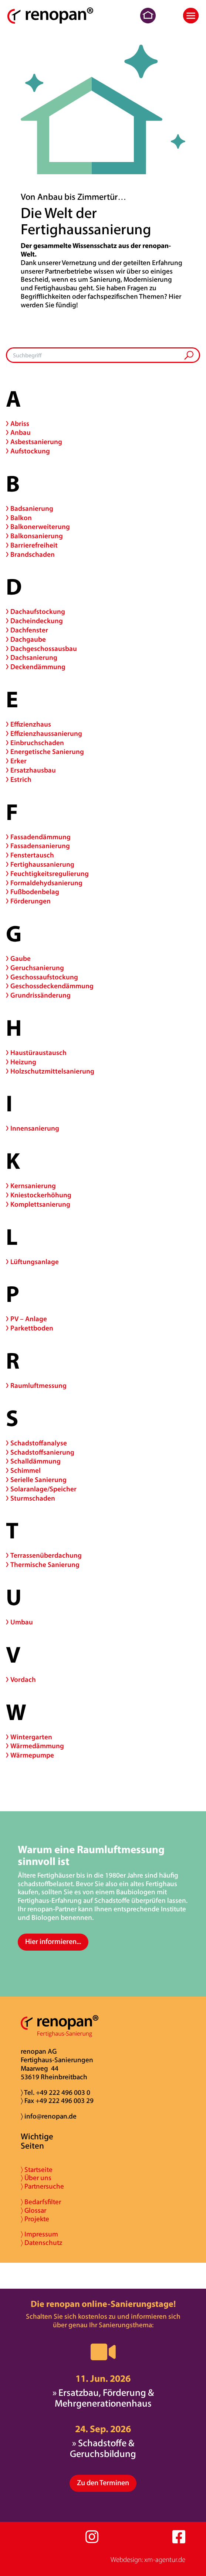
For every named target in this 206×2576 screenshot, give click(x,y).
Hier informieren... (53, 1942)
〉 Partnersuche (42, 2186)
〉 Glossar (33, 2211)
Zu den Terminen (103, 2483)
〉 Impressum (39, 2234)
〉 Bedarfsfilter (41, 2202)
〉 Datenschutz (41, 2243)
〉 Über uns (36, 2178)
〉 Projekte (35, 2219)
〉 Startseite (37, 2170)
